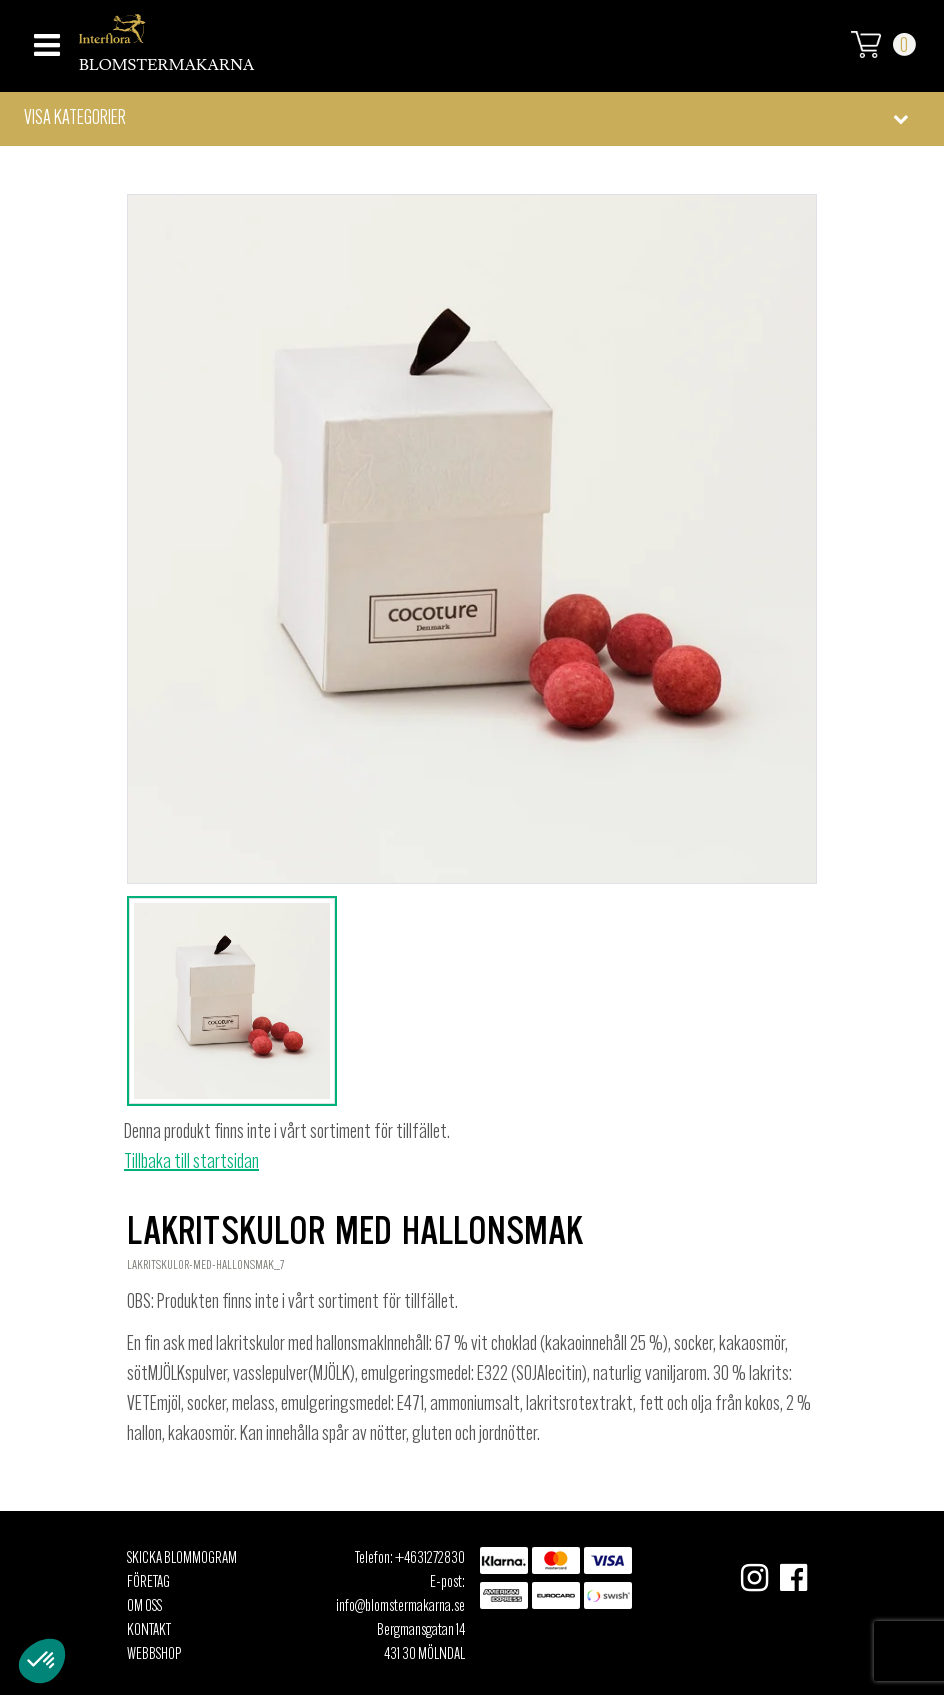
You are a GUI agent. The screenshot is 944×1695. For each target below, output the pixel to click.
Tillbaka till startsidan (191, 1163)
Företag (148, 1583)
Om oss (144, 1607)
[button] (472, 119)
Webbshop (154, 1655)
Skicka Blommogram (182, 1559)
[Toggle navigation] (44, 39)
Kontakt (149, 1631)
